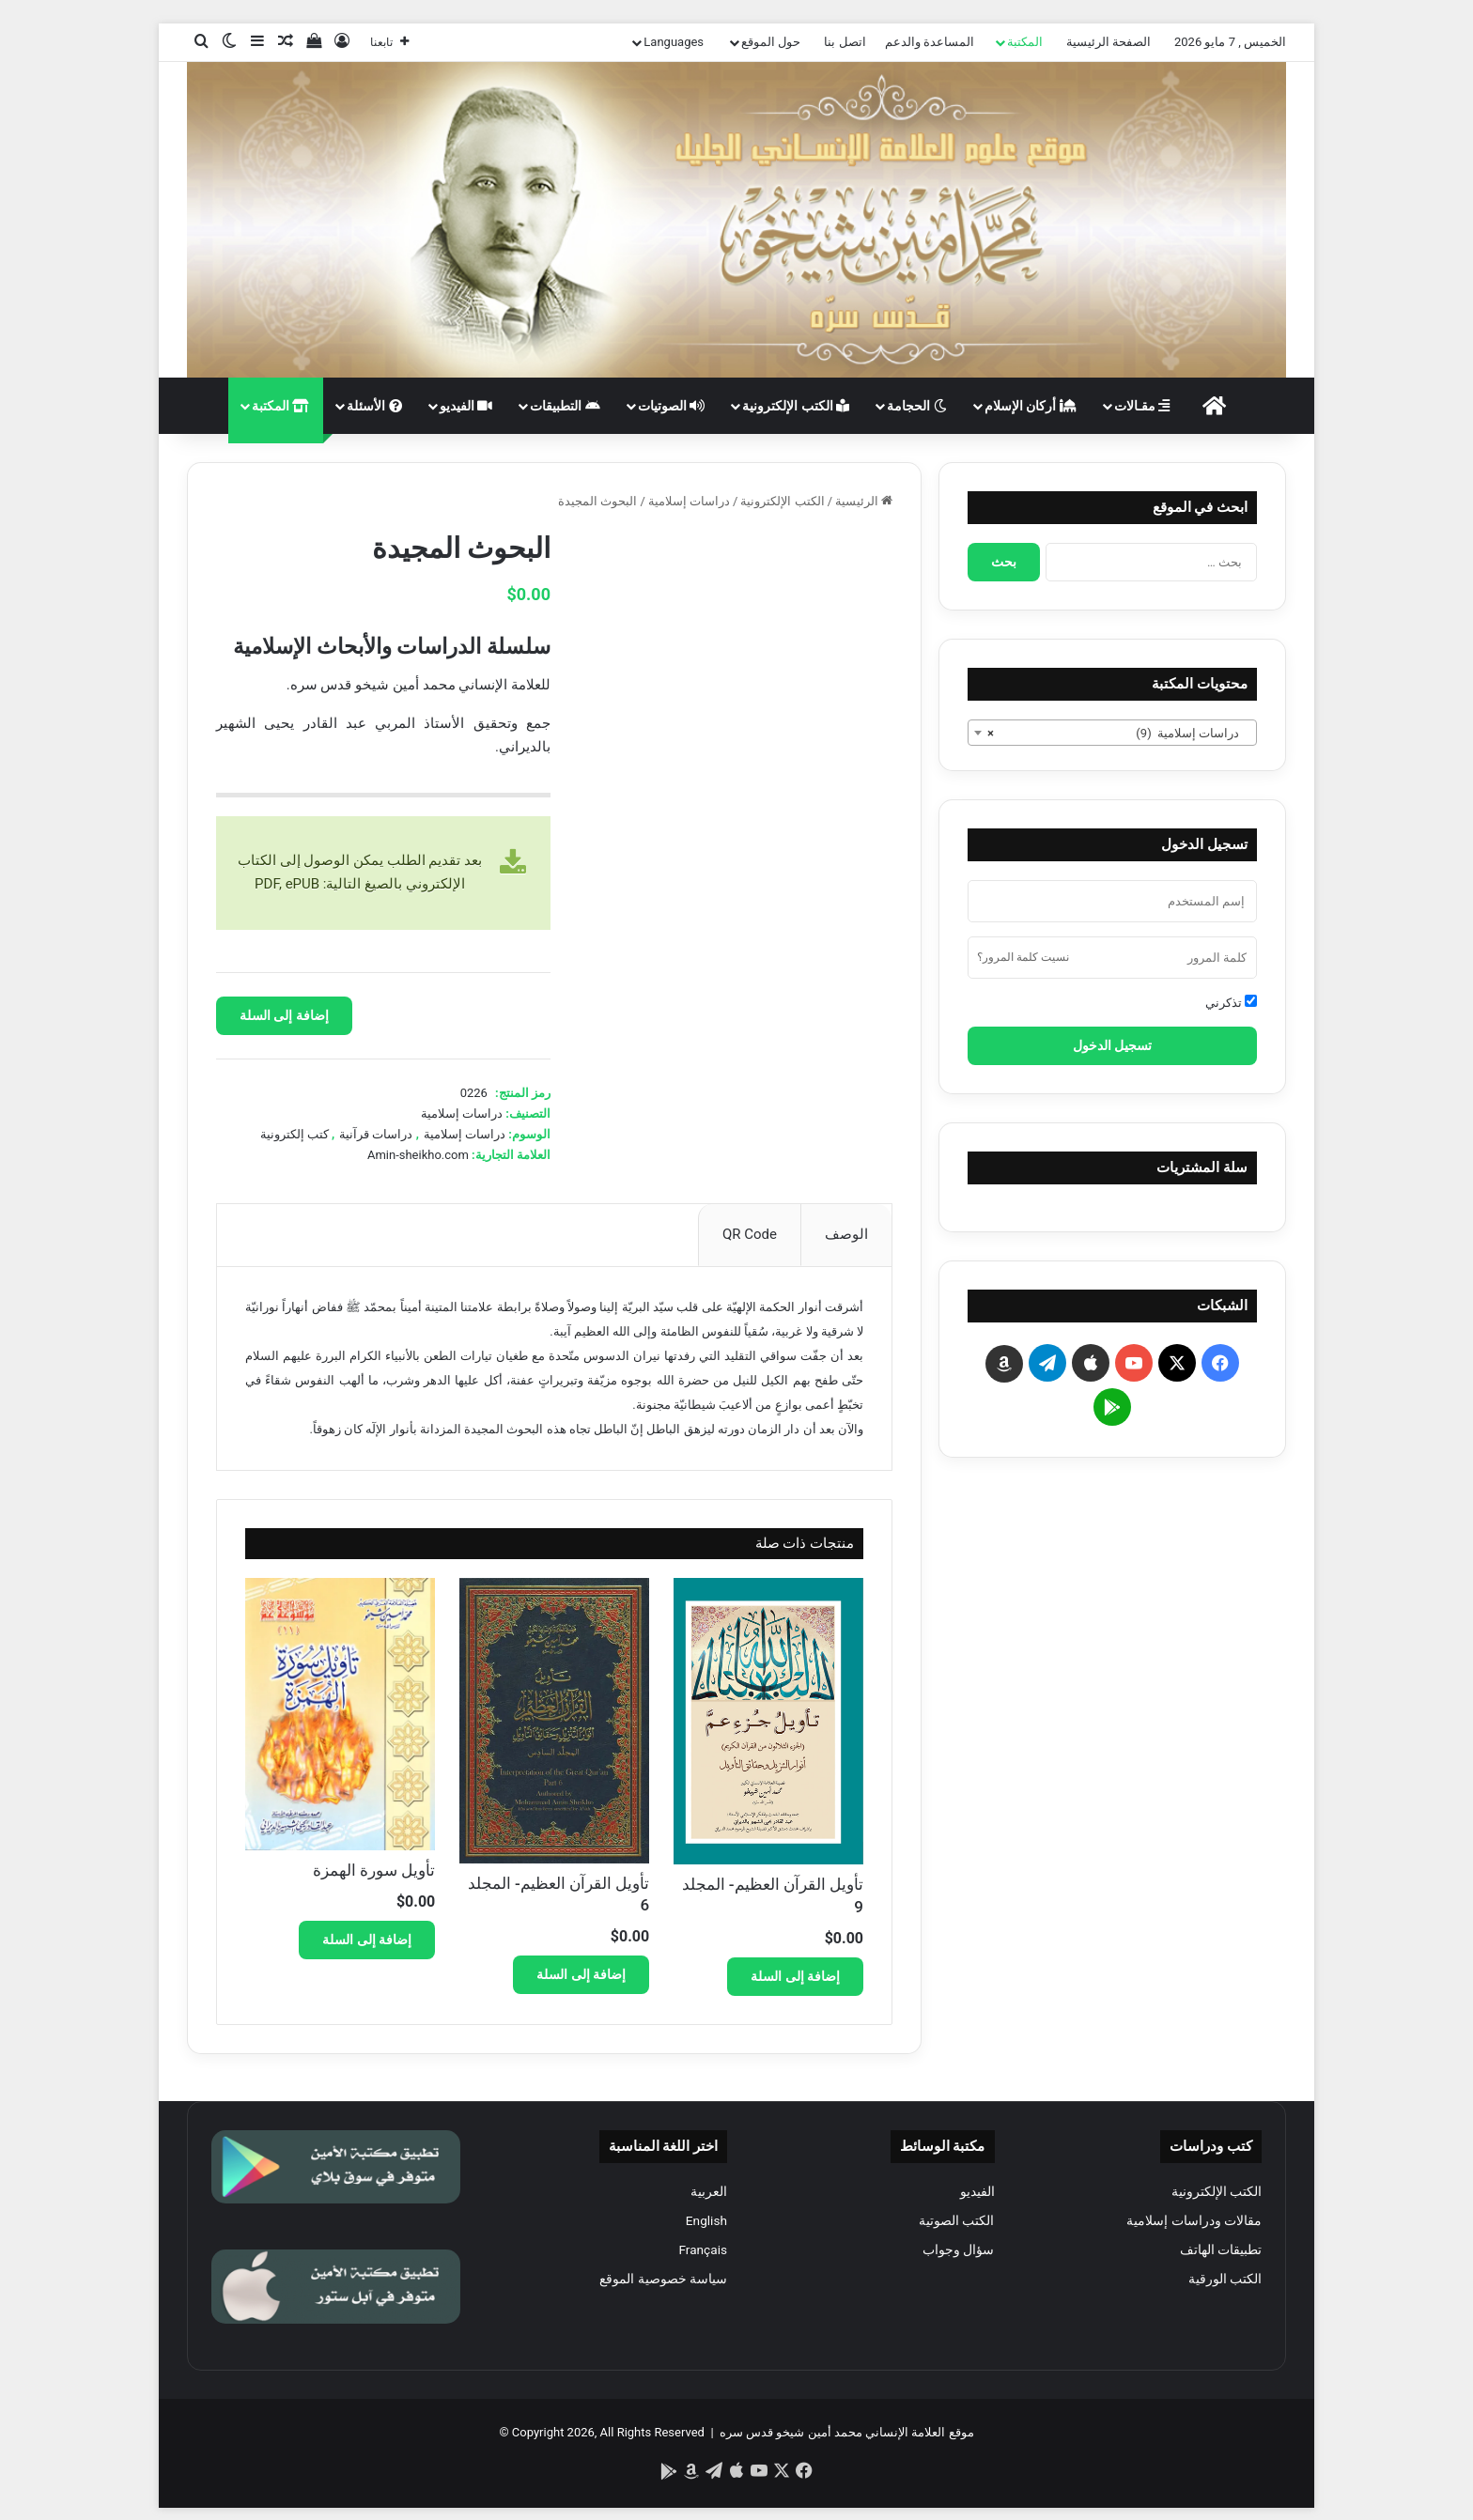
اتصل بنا (844, 42)
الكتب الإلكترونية (795, 405)
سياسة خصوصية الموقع (663, 2278)
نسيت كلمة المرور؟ (1023, 957)
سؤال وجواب (958, 2249)
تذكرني (1231, 1002)
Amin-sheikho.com (418, 1155)
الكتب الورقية (1225, 2278)
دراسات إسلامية (689, 501)
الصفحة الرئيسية (1108, 42)
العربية (708, 2191)
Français (702, 2249)
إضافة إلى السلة (284, 1015)
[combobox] (1112, 732)
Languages (673, 42)
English (706, 2220)
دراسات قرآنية (375, 1134)
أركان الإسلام (1031, 405)
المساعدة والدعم (929, 42)
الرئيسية (856, 501)
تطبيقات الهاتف (1221, 2249)
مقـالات (1142, 405)
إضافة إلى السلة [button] (795, 1976)
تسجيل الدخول (1112, 1045)
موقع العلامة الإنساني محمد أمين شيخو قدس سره (847, 2432)
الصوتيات (671, 405)
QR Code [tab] (749, 1234)
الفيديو (466, 405)
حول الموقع (770, 42)
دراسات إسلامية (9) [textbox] (1117, 733)
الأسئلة (374, 405)
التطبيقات (564, 405)
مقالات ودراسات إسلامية (1194, 2220)
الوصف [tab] (846, 1234)
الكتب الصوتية (956, 2220)
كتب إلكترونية (294, 1134)
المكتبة (1025, 42)
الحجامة (916, 405)
